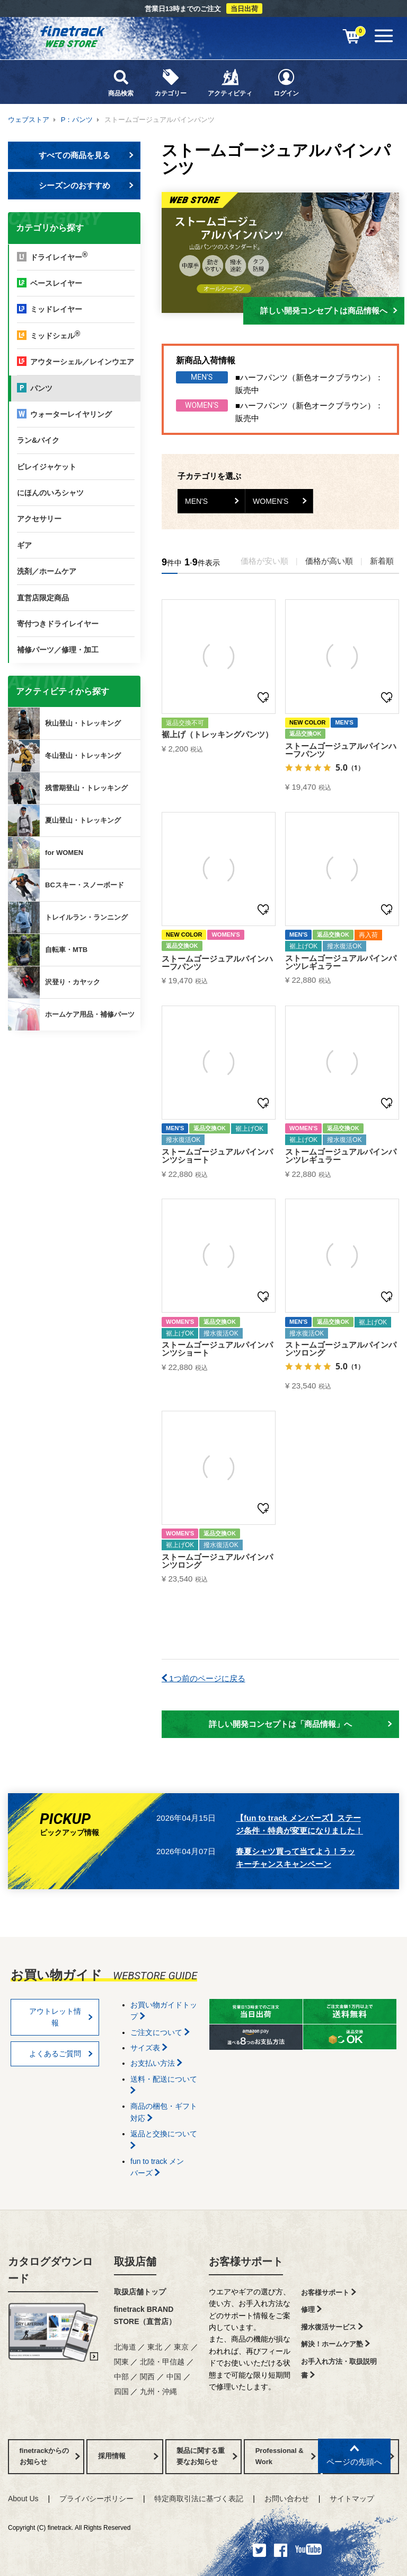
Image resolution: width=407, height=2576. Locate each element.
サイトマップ (352, 2498)
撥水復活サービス (332, 2327)
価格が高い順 (329, 560)
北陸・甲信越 (162, 2361)
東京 (181, 2347)
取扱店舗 (135, 2261)
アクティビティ (230, 82)
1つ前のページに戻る (203, 1678)
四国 (121, 2391)
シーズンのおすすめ (86, 185)
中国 (173, 2376)
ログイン (286, 82)
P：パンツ (77, 120)
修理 (311, 2309)
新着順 (382, 560)
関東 (121, 2361)
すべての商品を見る (86, 155)
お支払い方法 (156, 2063)
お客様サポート (246, 2261)
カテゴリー (170, 82)
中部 (121, 2376)
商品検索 (121, 82)
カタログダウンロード (50, 2270)
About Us (23, 2498)
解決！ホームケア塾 (335, 2344)
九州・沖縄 (158, 2391)
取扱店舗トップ (140, 2291)
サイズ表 (148, 2048)
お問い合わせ (286, 2498)
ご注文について (160, 2032)
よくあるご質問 (61, 2053)
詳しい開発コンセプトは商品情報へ (328, 310)
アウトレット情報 (61, 2017)
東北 (154, 2347)
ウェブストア (28, 120)
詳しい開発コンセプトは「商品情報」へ (300, 1723)
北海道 (125, 2347)
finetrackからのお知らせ (76, 1072)
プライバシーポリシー (96, 2498)
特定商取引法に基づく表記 (198, 2498)
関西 (147, 2376)
